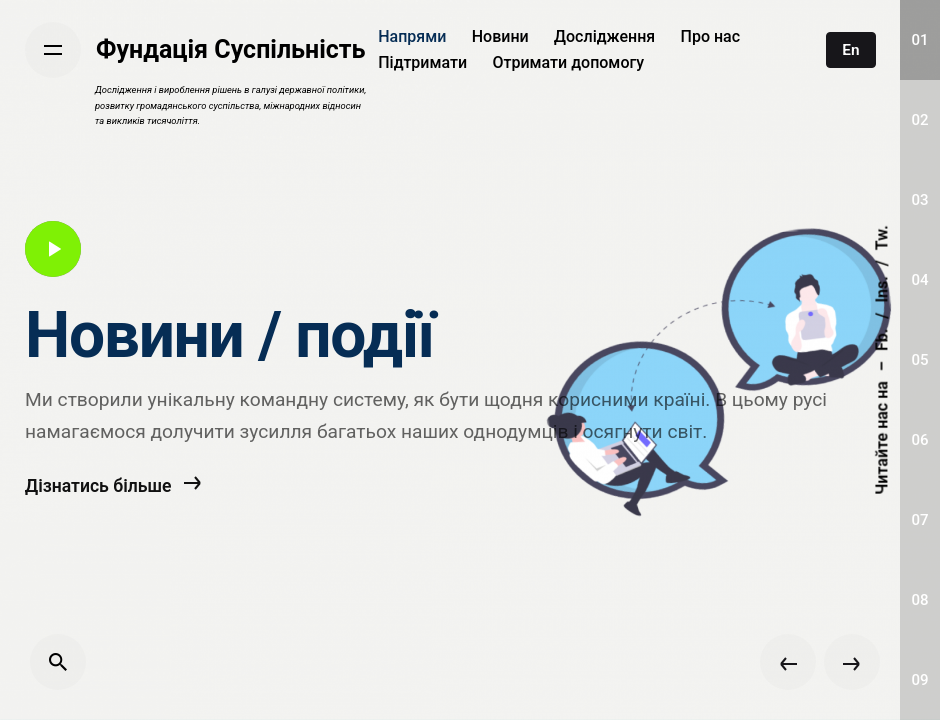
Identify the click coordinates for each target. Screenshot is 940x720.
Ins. (881, 289)
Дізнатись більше (113, 512)
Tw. (881, 237)
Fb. (881, 340)
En (850, 50)
